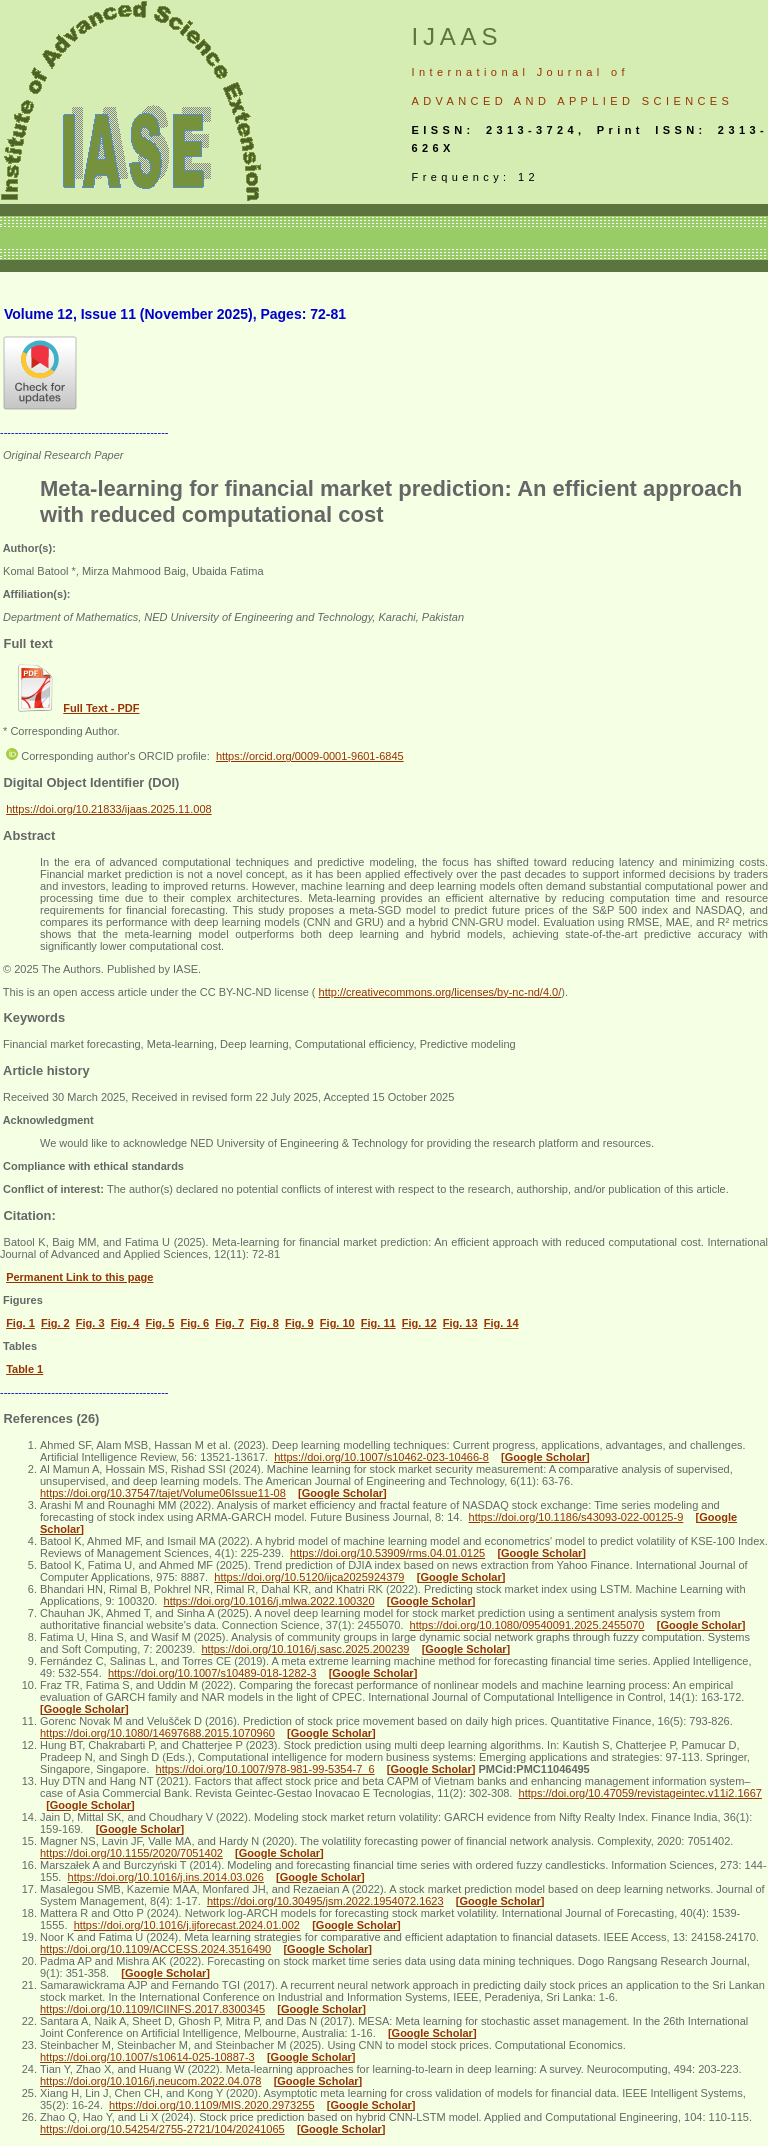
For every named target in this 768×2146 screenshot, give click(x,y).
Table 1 (24, 1369)
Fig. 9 (299, 1323)
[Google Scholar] (545, 1457)
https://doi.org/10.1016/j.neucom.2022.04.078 (150, 2081)
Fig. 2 (55, 1323)
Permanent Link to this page (79, 1277)
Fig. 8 (264, 1323)
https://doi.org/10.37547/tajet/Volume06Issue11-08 (163, 1493)
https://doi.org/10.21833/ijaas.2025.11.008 (109, 809)
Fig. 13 (460, 1323)
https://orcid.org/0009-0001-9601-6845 (310, 756)
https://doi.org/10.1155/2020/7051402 (131, 1853)
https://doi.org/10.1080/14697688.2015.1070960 (157, 1733)
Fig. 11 (378, 1323)
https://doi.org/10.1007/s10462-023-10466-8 (381, 1457)
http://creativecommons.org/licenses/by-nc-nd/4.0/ (440, 992)
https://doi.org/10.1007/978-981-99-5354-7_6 (265, 1769)
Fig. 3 (90, 1323)
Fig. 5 (160, 1323)
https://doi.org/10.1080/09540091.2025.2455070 (527, 1625)
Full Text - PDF (101, 708)
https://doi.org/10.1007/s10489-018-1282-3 (212, 1673)
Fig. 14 (501, 1323)
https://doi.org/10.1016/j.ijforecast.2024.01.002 (187, 1925)
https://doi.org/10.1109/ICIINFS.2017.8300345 (152, 2009)
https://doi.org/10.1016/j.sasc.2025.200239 (305, 1649)
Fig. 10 (337, 1323)
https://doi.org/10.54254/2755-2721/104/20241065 (162, 2129)
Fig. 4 (125, 1323)
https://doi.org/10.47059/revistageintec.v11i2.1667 (640, 1793)
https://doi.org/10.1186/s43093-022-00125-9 (576, 1517)
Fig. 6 (194, 1323)
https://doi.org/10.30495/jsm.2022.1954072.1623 (325, 1901)
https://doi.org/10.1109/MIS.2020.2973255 (212, 2105)
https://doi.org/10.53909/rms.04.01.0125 (387, 1553)
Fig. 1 (20, 1323)
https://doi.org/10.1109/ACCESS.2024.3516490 (155, 1949)
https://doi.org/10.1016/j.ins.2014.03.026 (166, 1877)
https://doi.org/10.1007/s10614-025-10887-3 (147, 2057)
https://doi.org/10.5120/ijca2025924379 (309, 1577)
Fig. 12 (419, 1323)
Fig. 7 (229, 1323)
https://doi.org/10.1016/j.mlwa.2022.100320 (269, 1601)
